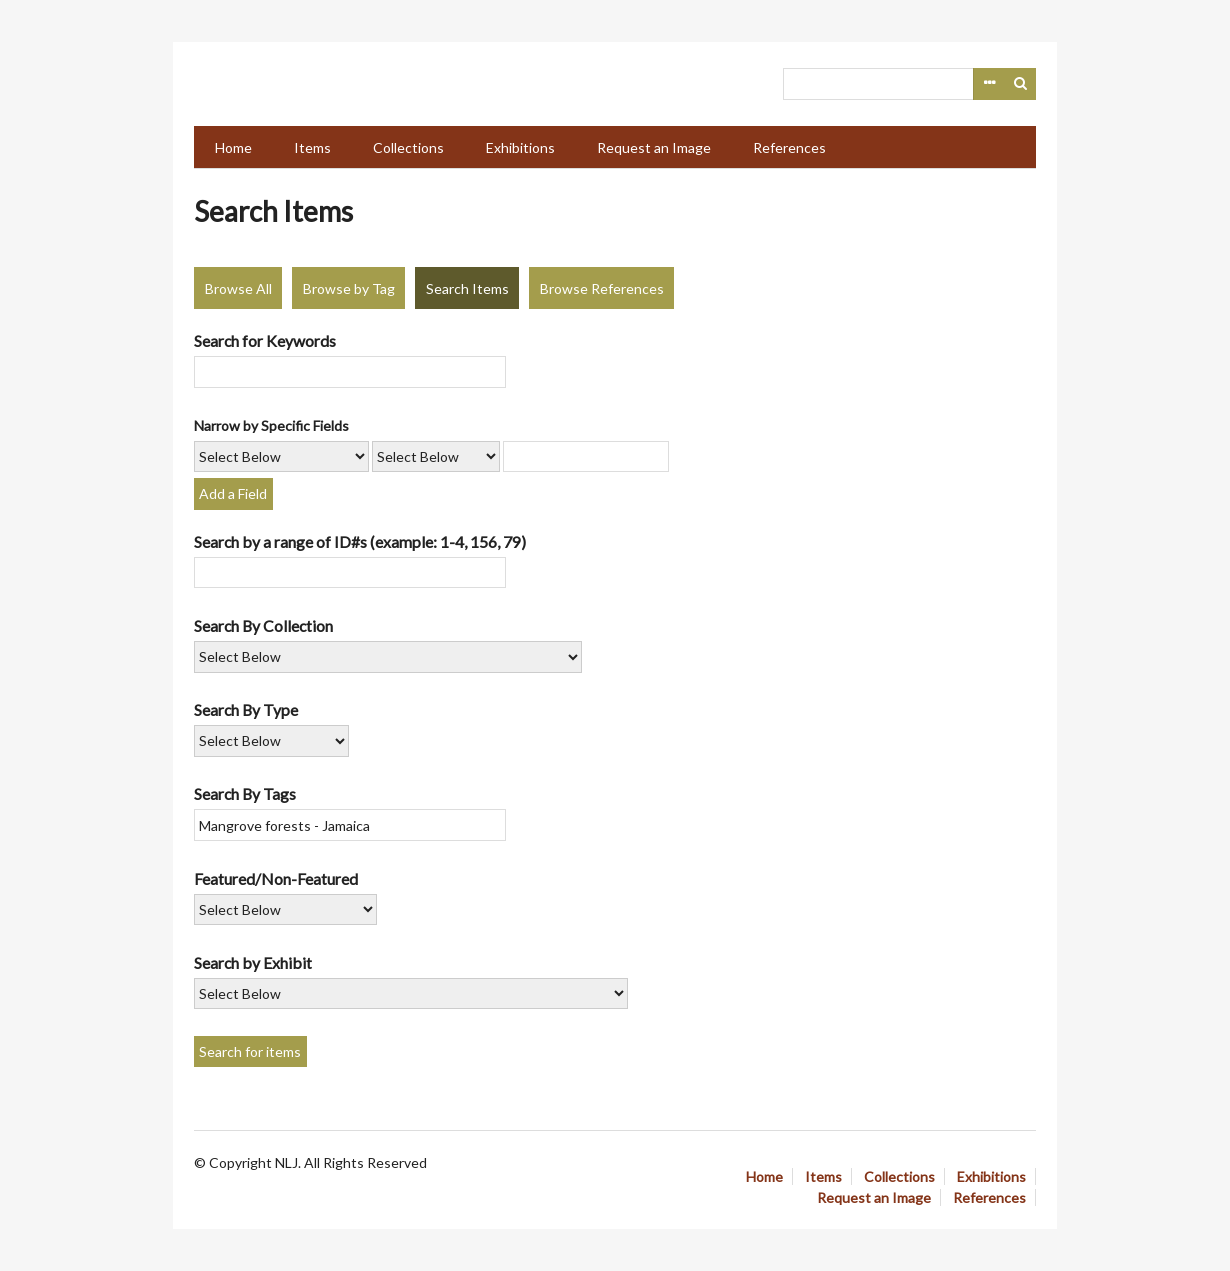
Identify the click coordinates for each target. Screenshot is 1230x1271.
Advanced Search (989, 84)
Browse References (602, 288)
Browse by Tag (349, 288)
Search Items (467, 288)
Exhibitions (520, 147)
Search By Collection (263, 625)
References (789, 147)
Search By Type (246, 709)
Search (1021, 84)
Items (312, 147)
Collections (408, 147)
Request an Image (654, 147)
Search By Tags (245, 793)
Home (233, 147)
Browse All (238, 288)
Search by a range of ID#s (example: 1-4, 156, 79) (360, 541)
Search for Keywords (265, 340)
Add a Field (233, 493)
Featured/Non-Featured (276, 878)
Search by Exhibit (253, 962)
